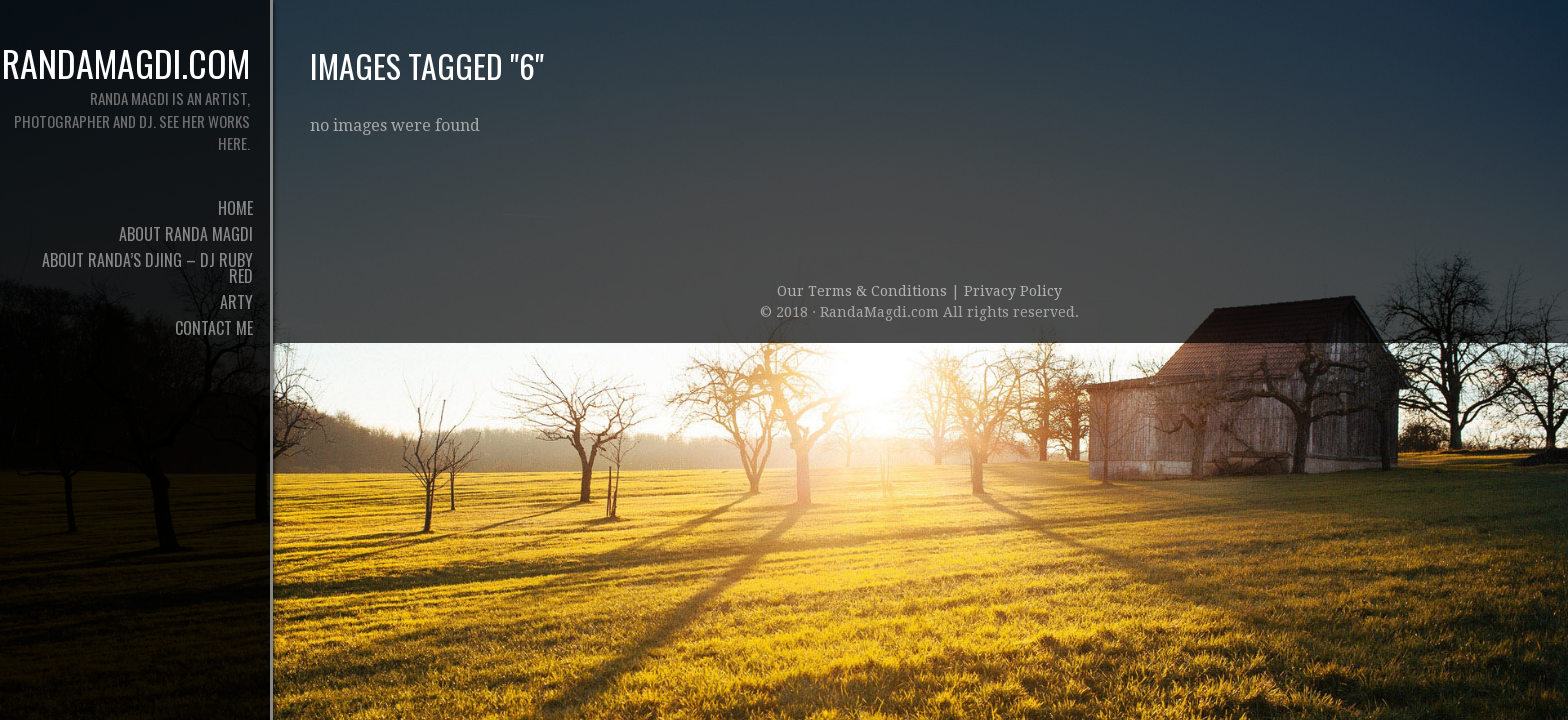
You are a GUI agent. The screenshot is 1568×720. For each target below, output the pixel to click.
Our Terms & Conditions (864, 291)
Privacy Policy (1013, 291)
